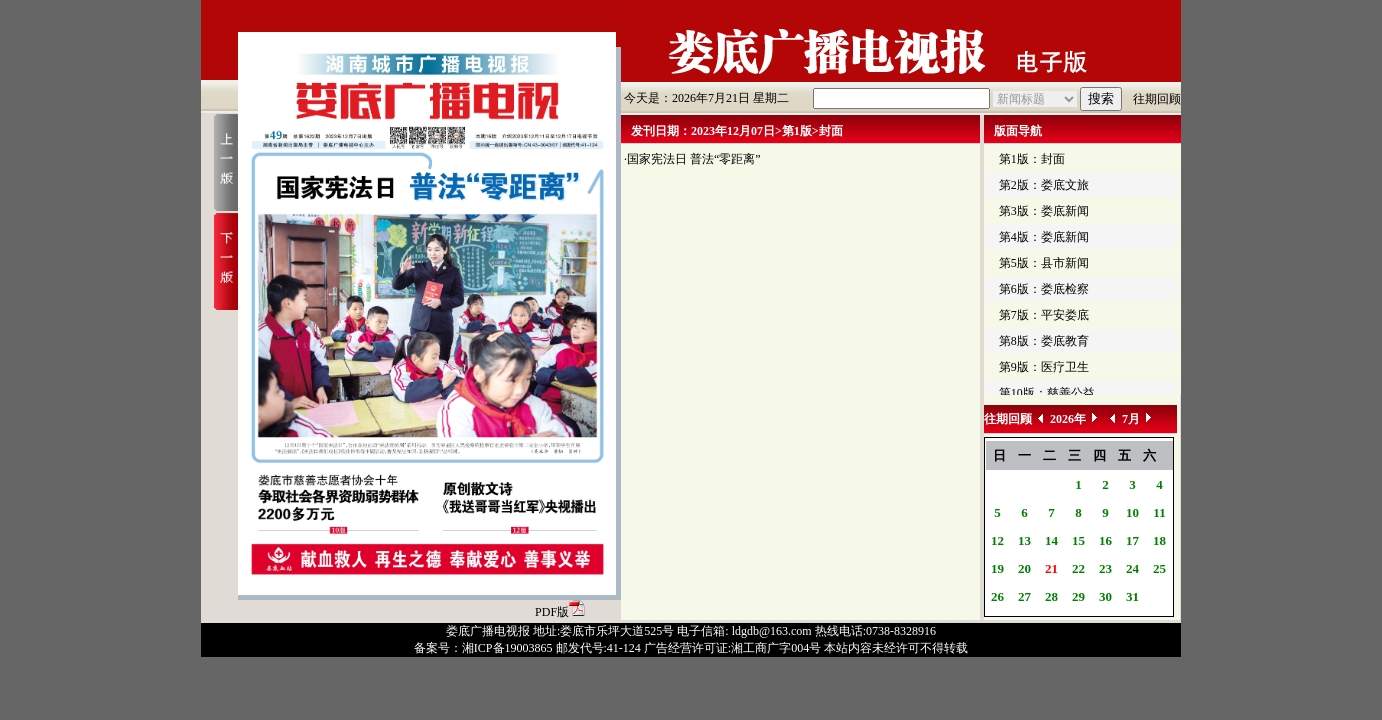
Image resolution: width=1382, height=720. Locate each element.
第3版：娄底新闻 (1044, 211)
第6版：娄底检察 (1044, 289)
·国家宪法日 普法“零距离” (692, 159)
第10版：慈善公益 (1047, 393)
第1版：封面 (1032, 159)
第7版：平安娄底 (1044, 315)
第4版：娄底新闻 (1044, 237)
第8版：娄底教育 (1044, 341)
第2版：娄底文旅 (1044, 185)
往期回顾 (1157, 99)
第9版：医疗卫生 (1044, 367)
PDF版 (560, 612)
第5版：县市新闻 (1044, 263)
